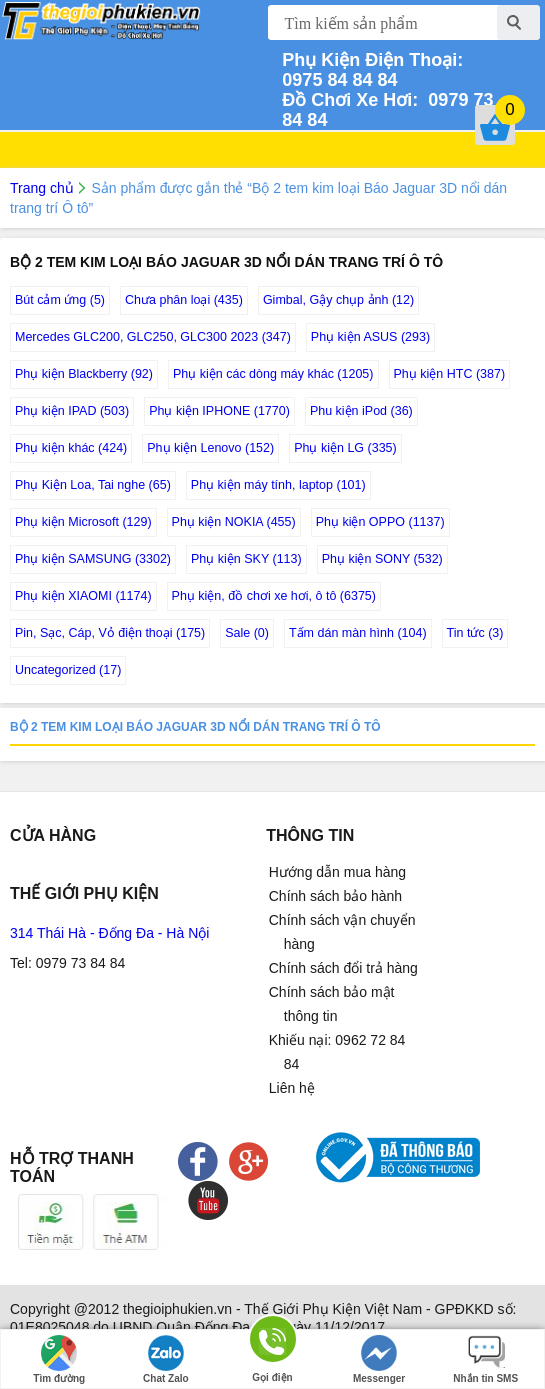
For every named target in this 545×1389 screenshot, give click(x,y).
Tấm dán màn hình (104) (358, 633)
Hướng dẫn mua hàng (337, 872)
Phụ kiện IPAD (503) (72, 411)
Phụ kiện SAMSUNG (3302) (93, 559)
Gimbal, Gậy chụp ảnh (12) (338, 300)
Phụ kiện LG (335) (345, 448)
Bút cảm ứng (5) (60, 300)
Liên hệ (292, 1088)
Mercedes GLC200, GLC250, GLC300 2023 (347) (153, 337)
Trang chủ (42, 188)
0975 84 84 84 (375, 70)
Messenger (379, 1359)
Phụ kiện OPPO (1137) (380, 522)
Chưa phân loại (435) (184, 300)
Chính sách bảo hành (335, 896)
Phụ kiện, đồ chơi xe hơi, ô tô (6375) (274, 596)
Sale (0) (247, 633)
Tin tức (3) (475, 633)
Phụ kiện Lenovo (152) (210, 448)
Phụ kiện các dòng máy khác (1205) (273, 374)
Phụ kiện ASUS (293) (370, 337)
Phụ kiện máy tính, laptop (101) (278, 485)
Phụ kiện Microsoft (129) (83, 522)
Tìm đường (59, 1359)
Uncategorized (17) (68, 670)
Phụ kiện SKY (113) (246, 559)
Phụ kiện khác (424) (71, 448)
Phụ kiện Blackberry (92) (84, 374)
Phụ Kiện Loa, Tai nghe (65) (93, 485)
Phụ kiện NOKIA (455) (234, 522)
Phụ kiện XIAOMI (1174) (83, 596)
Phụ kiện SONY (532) (382, 559)
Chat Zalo (166, 1359)
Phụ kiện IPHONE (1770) (219, 411)
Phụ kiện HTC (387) (450, 374)
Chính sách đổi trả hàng (343, 968)
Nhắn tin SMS (485, 1359)
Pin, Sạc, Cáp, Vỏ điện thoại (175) (110, 633)
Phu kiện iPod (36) (361, 411)
